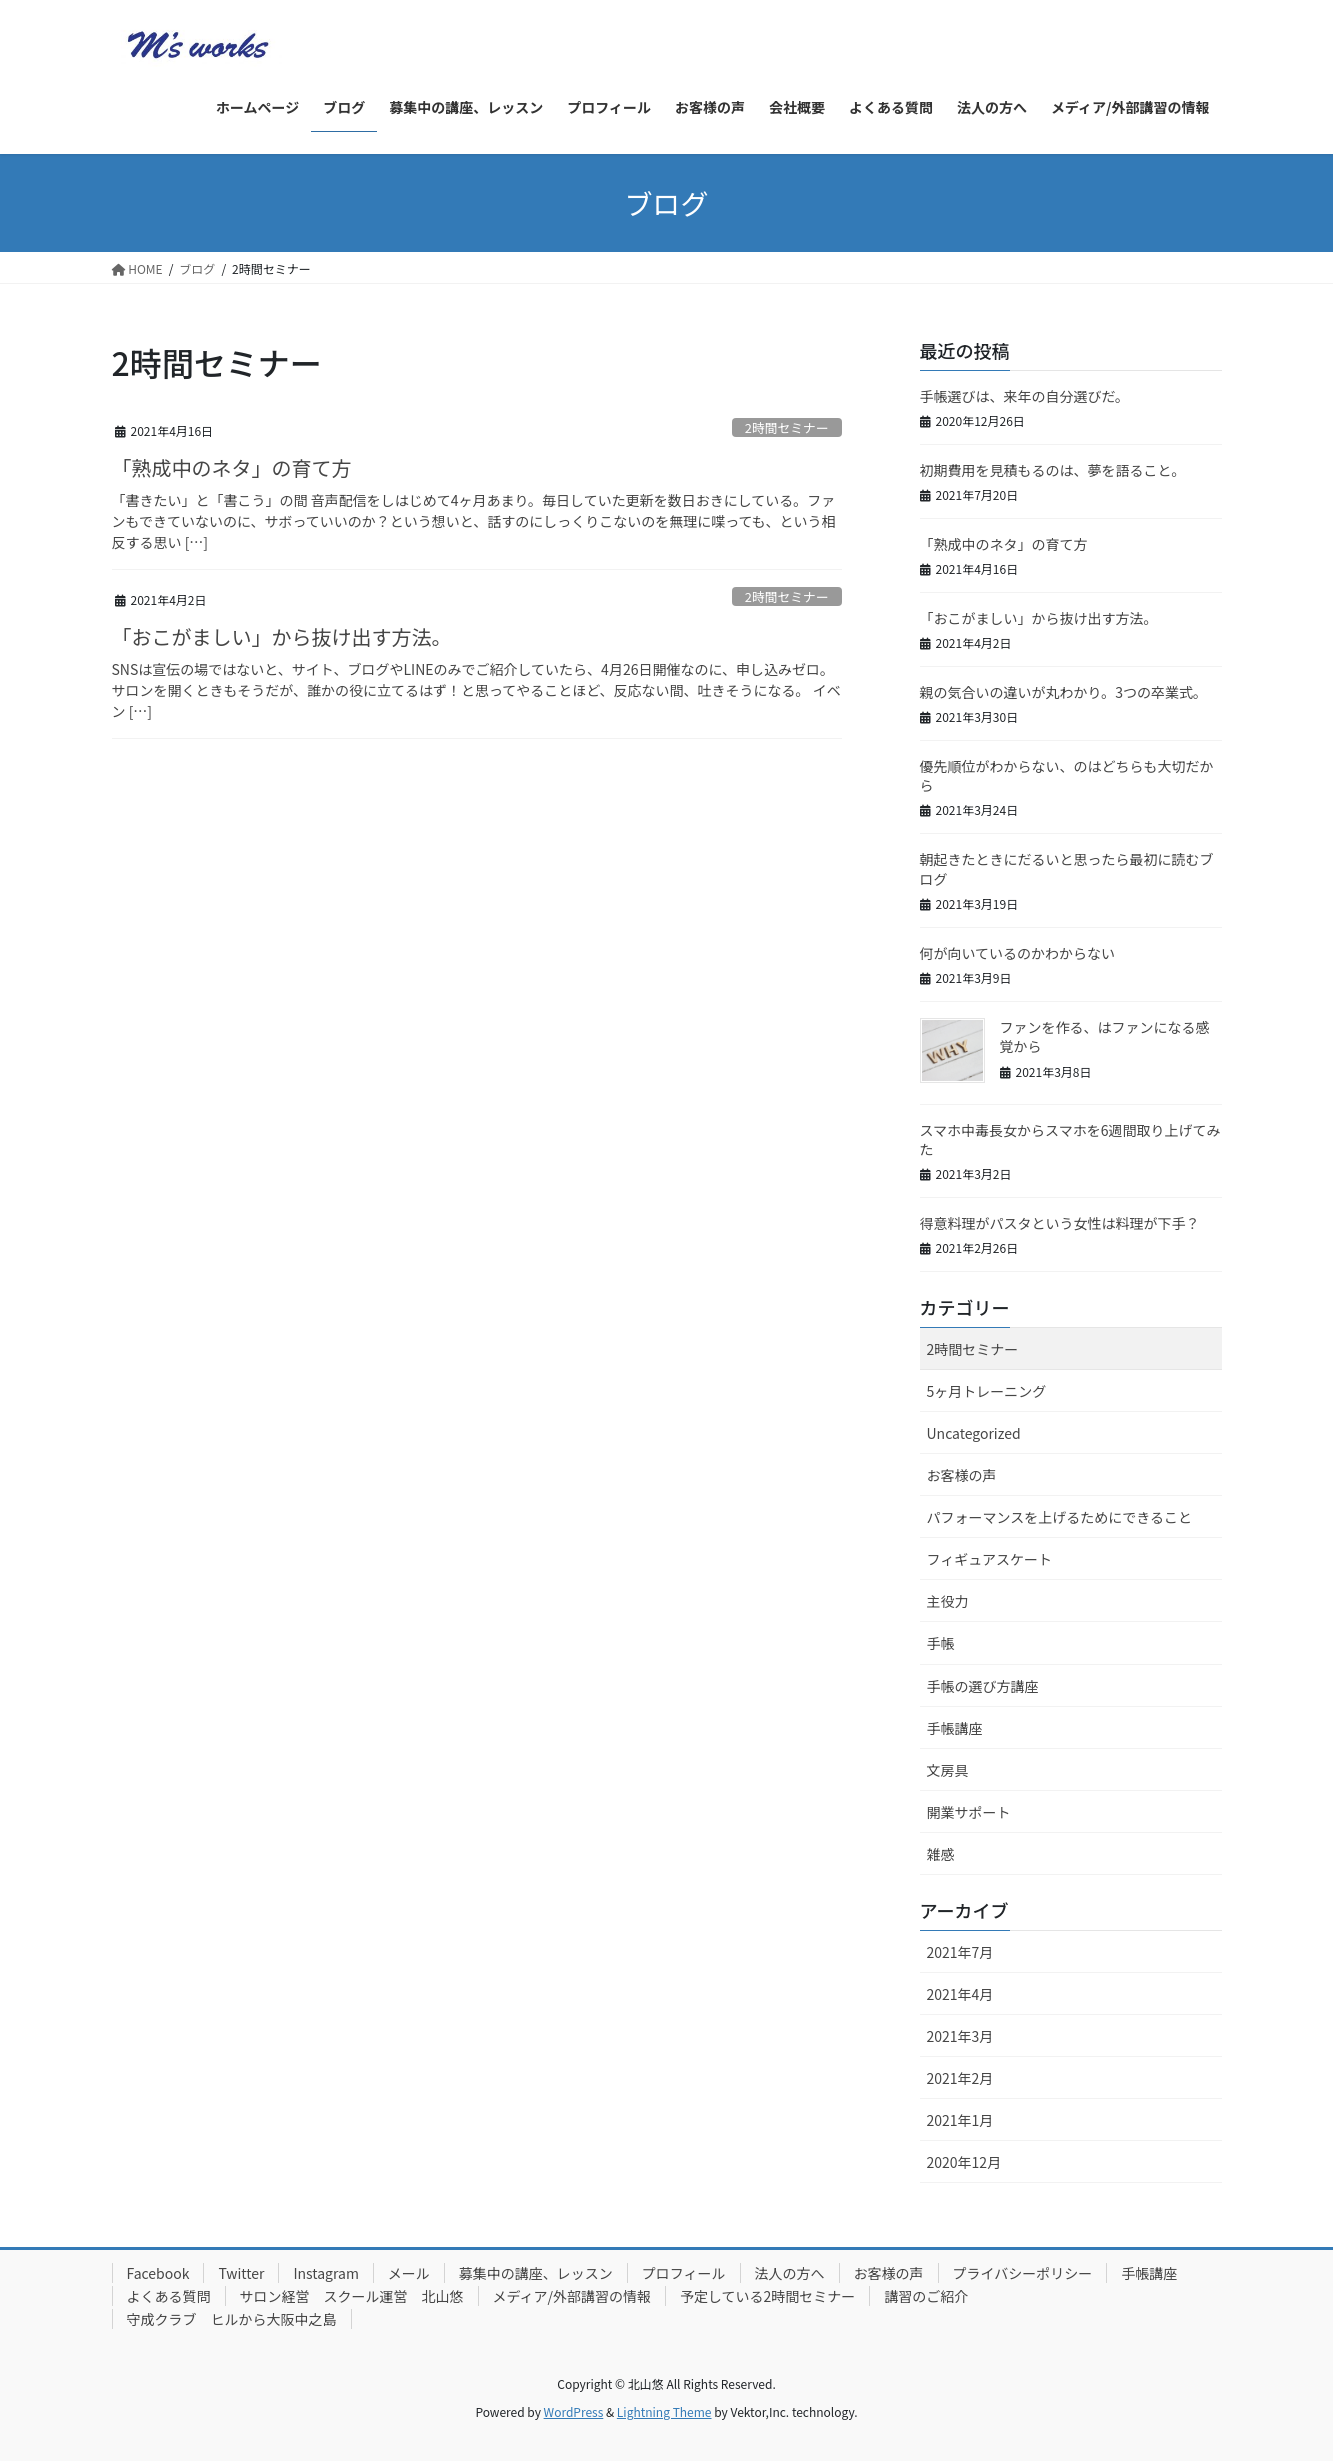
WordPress (574, 2411)
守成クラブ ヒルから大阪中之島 (232, 2319)
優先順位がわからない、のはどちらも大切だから (1067, 776)
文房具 (948, 1770)
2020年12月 (964, 2162)
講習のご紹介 (926, 2296)
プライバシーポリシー (1023, 2273)
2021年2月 (960, 2078)
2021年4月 (960, 1994)
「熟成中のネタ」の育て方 (232, 467)
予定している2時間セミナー (767, 2296)
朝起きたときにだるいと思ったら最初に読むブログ (1067, 869)
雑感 (941, 1854)
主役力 (948, 1601)
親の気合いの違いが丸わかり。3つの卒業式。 (1064, 692)
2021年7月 (960, 1952)
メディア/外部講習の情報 (572, 2296)
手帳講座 (955, 1728)
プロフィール (684, 2273)
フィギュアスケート (989, 1559)
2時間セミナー (787, 427)
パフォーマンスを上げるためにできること (1059, 1517)
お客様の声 (962, 1475)
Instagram (325, 2273)
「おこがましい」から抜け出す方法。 (282, 636)
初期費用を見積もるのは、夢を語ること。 (1053, 470)
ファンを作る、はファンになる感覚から (1105, 1037)
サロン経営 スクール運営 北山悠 (352, 2296)
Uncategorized (974, 1433)
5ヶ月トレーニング (987, 1391)
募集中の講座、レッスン (536, 2273)
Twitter (241, 2273)
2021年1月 (960, 2120)
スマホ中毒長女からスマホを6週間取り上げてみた (1070, 1140)
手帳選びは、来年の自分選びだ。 (1025, 396)
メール (409, 2273)
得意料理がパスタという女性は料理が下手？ (1060, 1223)
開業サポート (969, 1812)
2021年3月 (960, 2036)
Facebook (158, 2273)
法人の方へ (790, 2273)
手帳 (941, 1643)
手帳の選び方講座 (983, 1686)
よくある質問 (169, 2296)
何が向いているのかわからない (1018, 953)
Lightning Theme (664, 2411)
